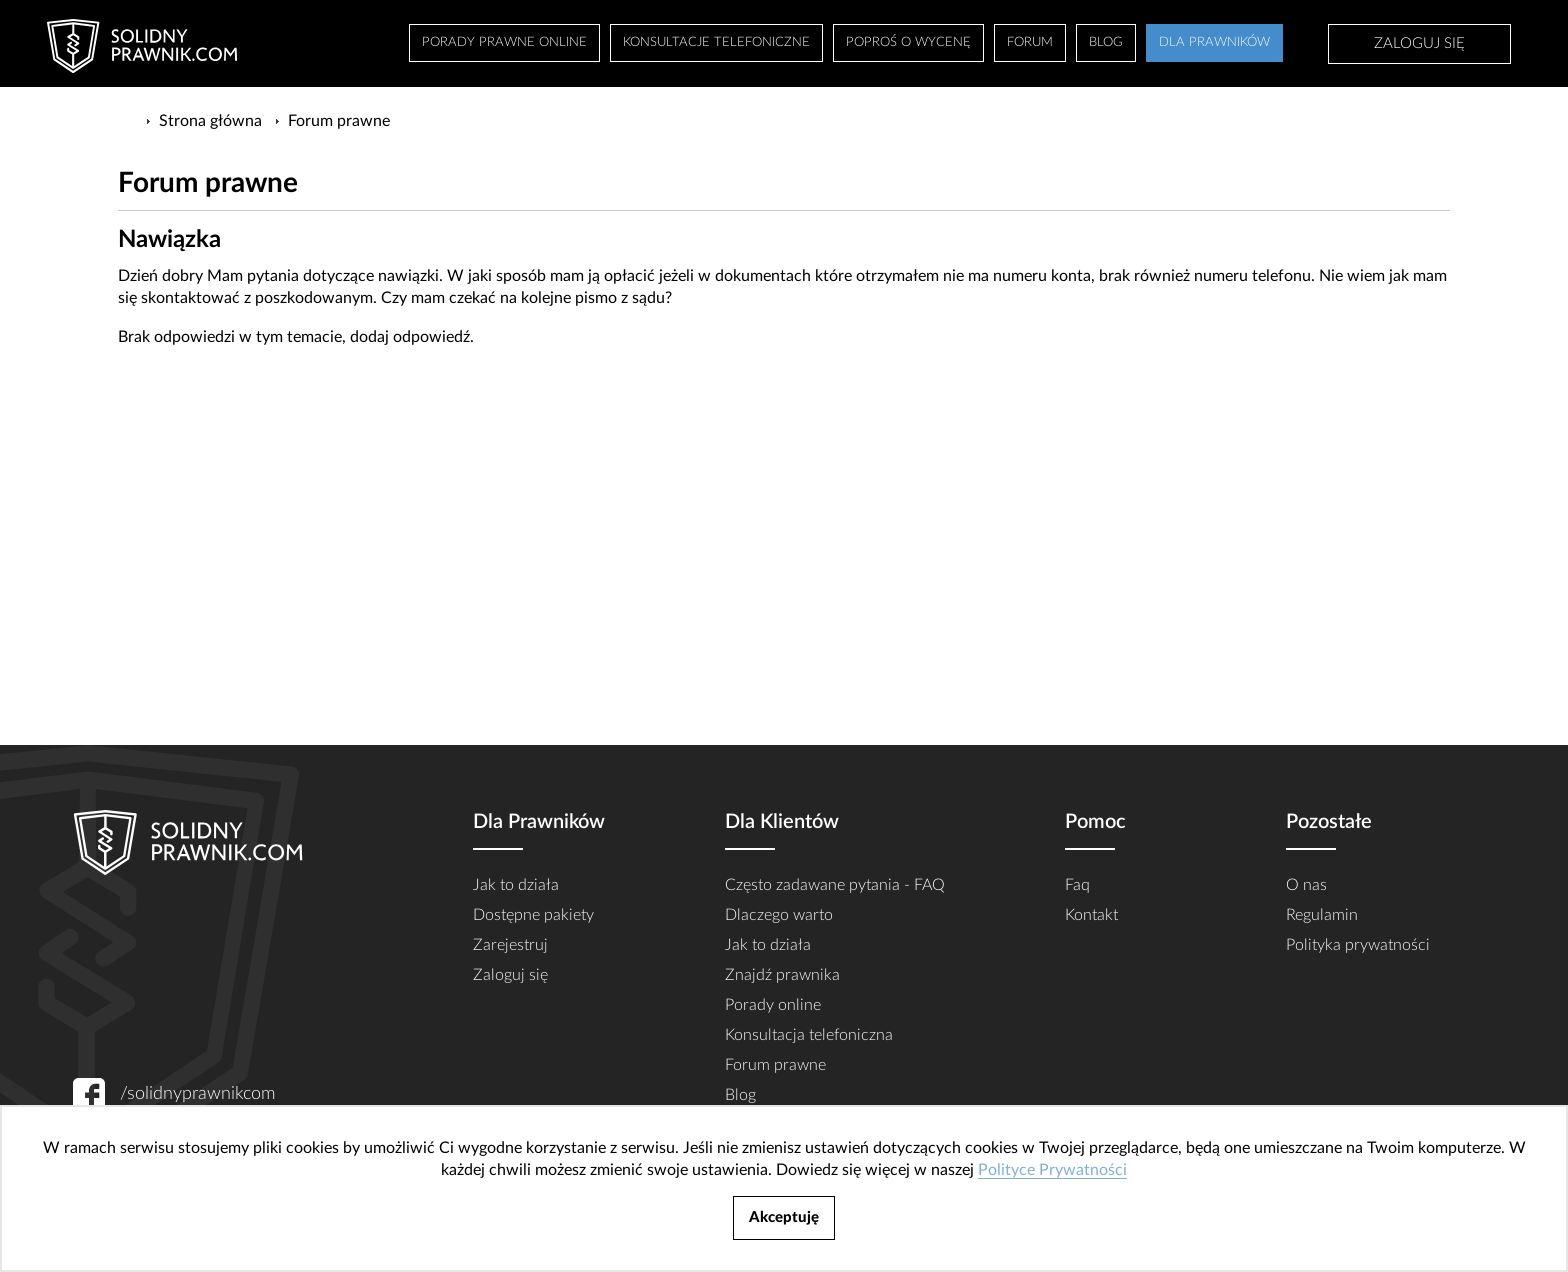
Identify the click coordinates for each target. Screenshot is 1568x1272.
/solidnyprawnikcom (197, 1094)
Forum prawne (775, 1065)
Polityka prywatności (1358, 945)
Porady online (773, 1005)
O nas (1306, 885)
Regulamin (1322, 915)
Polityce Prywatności (1052, 1170)
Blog (740, 1095)
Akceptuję (784, 1217)
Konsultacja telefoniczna (809, 1035)
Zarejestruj (510, 945)
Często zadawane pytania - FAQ (835, 885)
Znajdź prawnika (782, 975)
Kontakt (1091, 915)
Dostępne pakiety (533, 915)
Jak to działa (516, 885)
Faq (1077, 885)
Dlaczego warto (779, 915)
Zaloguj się (1419, 43)
